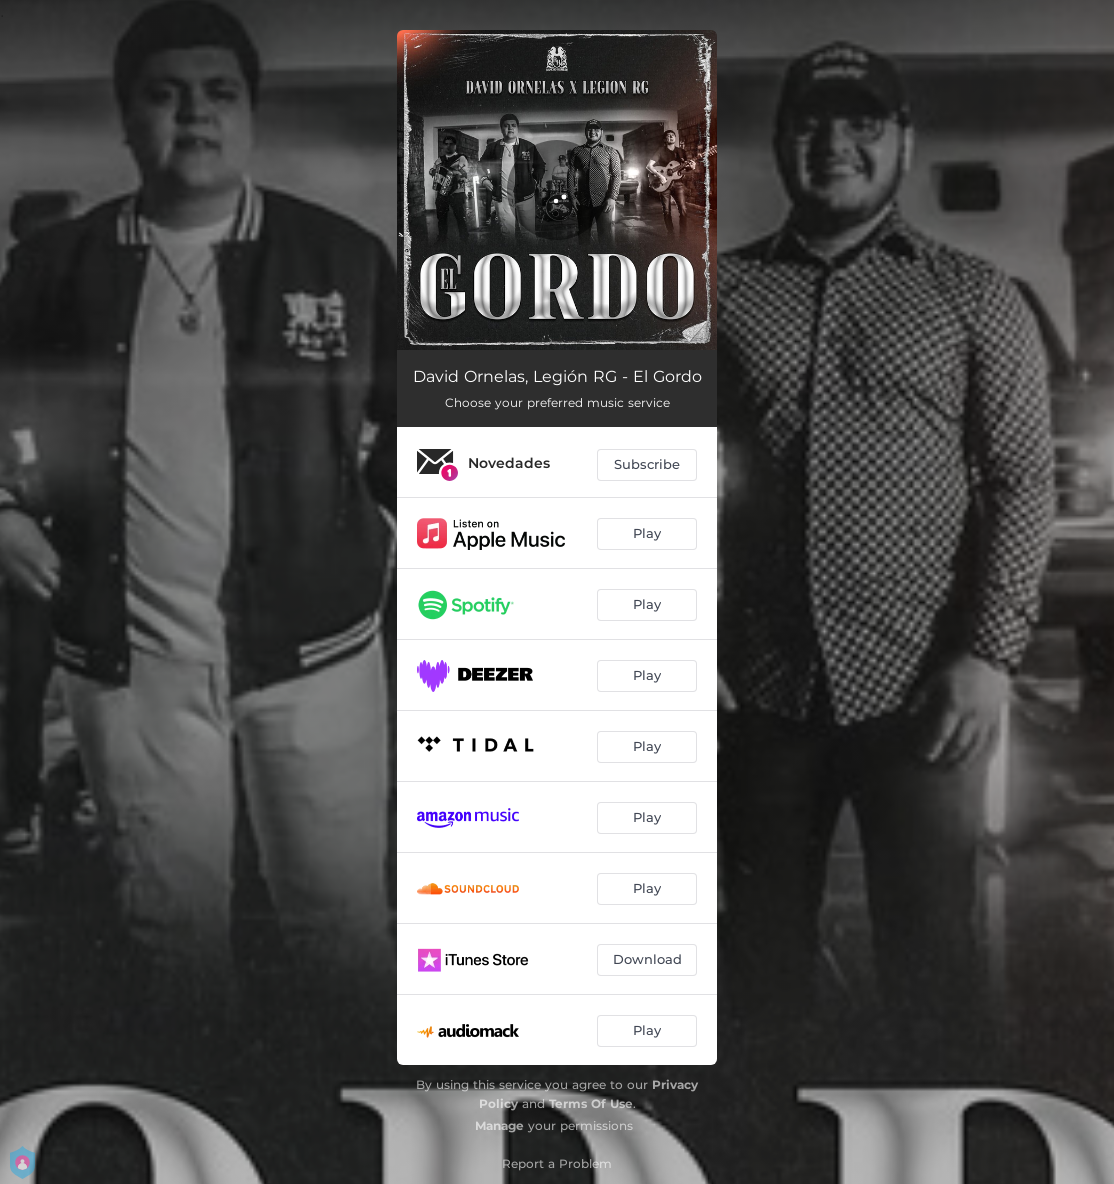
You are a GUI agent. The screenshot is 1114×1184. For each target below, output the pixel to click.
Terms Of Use (591, 1103)
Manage (499, 1125)
